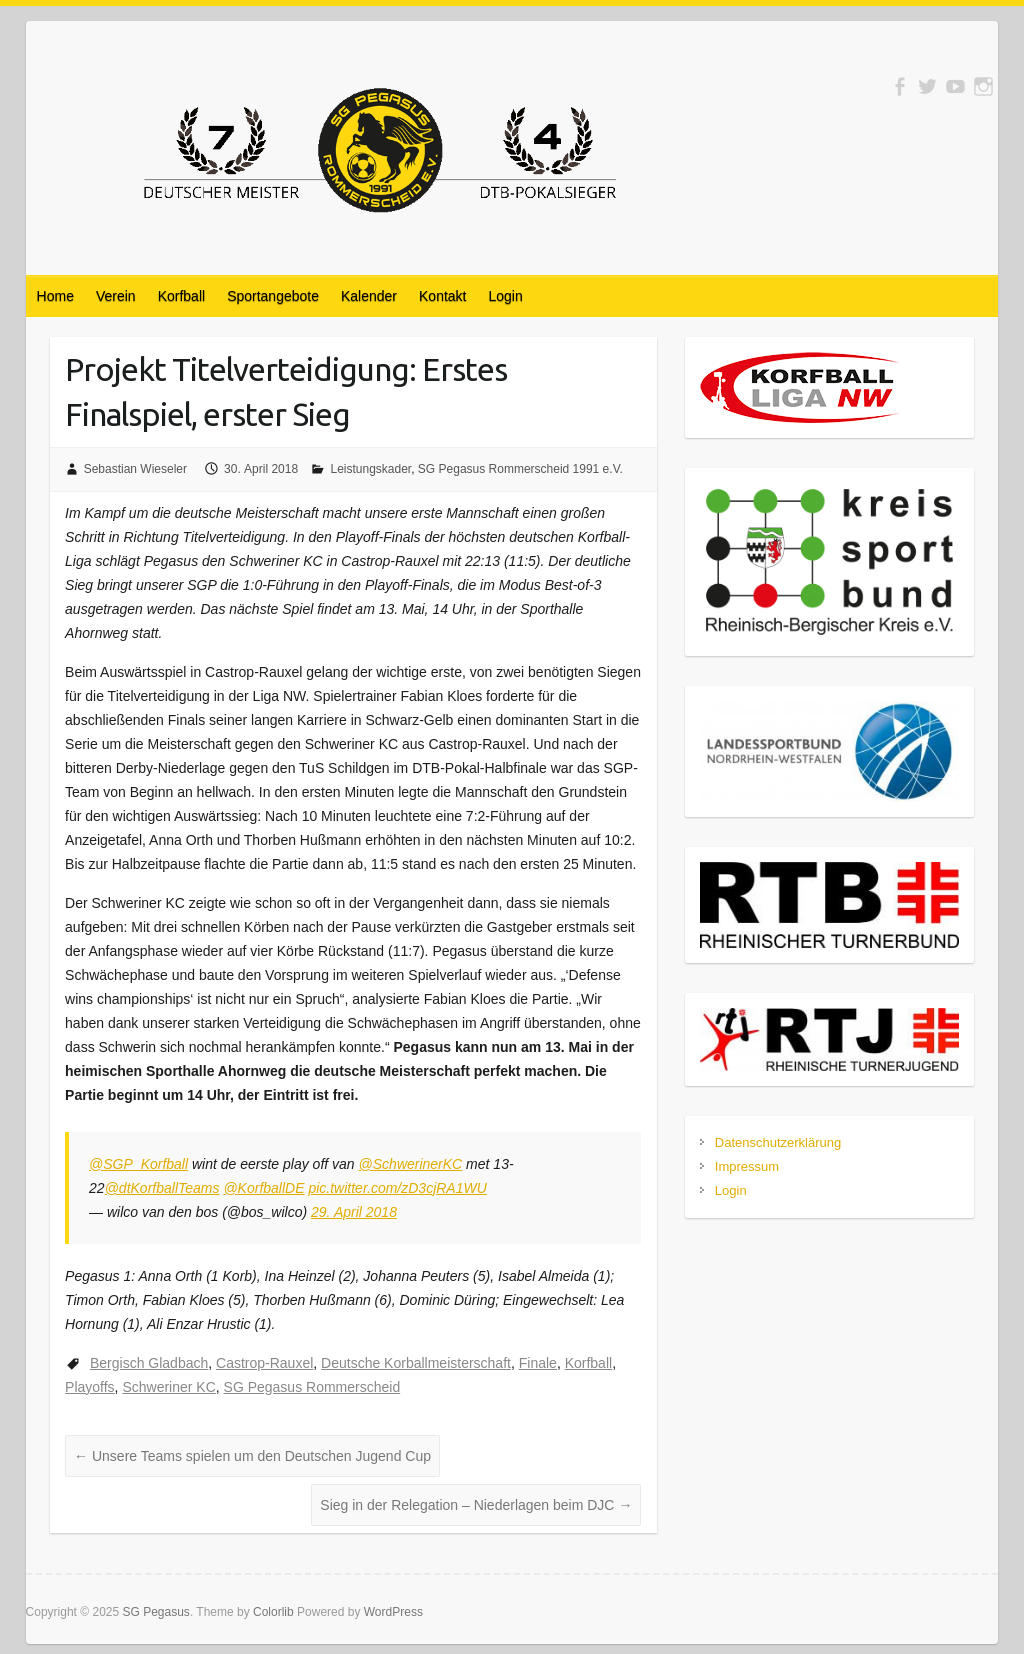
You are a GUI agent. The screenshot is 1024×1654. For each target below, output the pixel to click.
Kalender (369, 296)
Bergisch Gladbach (149, 1363)
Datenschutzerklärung (778, 1142)
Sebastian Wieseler (135, 469)
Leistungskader (370, 469)
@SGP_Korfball (138, 1164)
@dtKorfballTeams (162, 1188)
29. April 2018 (354, 1212)
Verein (116, 296)
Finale (538, 1363)
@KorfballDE (263, 1188)
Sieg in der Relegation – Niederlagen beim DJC (476, 1505)
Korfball (181, 296)
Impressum (747, 1166)
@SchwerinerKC (411, 1164)
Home (55, 296)
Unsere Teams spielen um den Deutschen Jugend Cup (252, 1456)
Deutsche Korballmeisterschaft (416, 1363)
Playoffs (90, 1387)
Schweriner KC (168, 1387)
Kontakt (442, 296)
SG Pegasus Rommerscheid (312, 1387)
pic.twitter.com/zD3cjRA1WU (397, 1188)
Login (506, 296)
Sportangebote (273, 296)
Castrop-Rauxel (264, 1363)
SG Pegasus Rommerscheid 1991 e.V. (520, 469)
